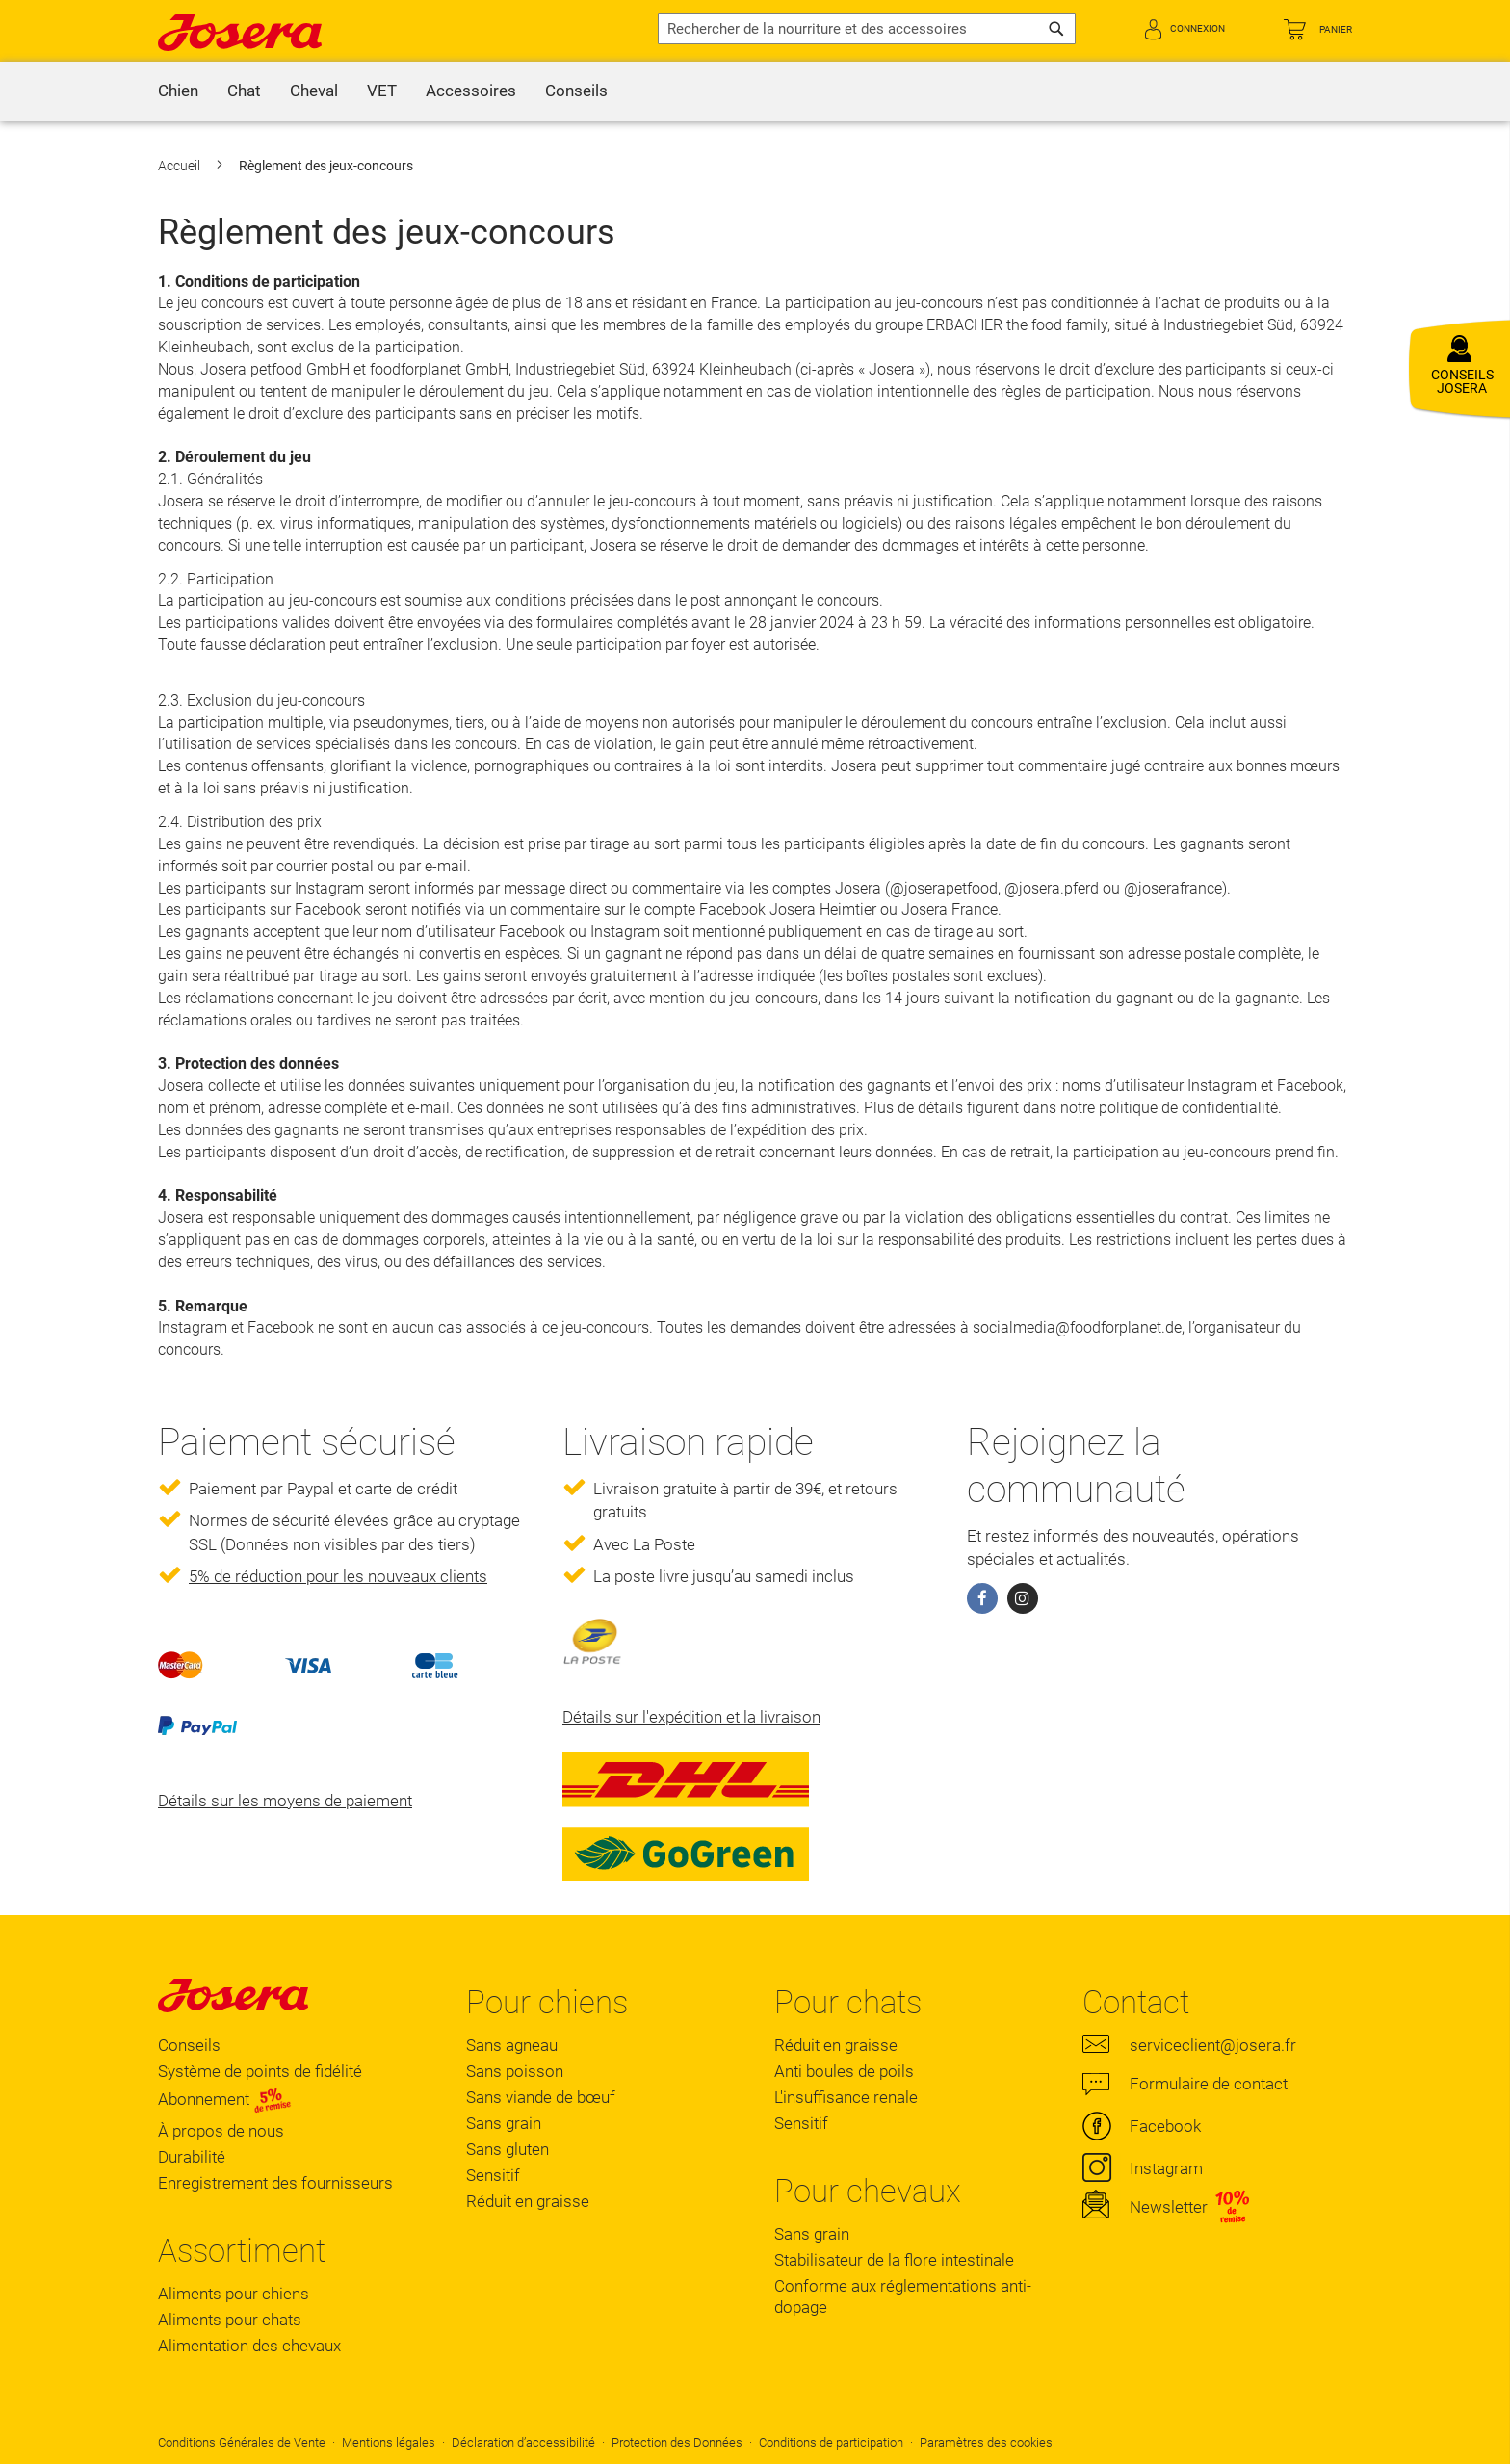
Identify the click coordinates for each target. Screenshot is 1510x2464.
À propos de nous (221, 2130)
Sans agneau (512, 2045)
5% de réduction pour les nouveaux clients (338, 1576)
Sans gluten (507, 2149)
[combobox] (867, 28)
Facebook (1165, 2126)
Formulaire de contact (1209, 2083)
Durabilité (191, 2156)
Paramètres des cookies (986, 2442)
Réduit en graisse (527, 2201)
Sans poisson (514, 2071)
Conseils (189, 2045)
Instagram (1166, 2168)
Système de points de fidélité (260, 2071)
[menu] (755, 91)
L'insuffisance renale (846, 2097)
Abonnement (225, 2099)
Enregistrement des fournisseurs (275, 2182)
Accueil (180, 165)
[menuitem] (178, 91)
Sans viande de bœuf (540, 2097)
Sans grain (503, 2123)
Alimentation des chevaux (249, 2345)
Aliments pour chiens (233, 2293)
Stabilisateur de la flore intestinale (894, 2259)
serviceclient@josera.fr (1213, 2045)
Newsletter (1169, 2207)
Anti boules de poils (844, 2071)
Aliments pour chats (229, 2319)
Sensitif (493, 2175)
